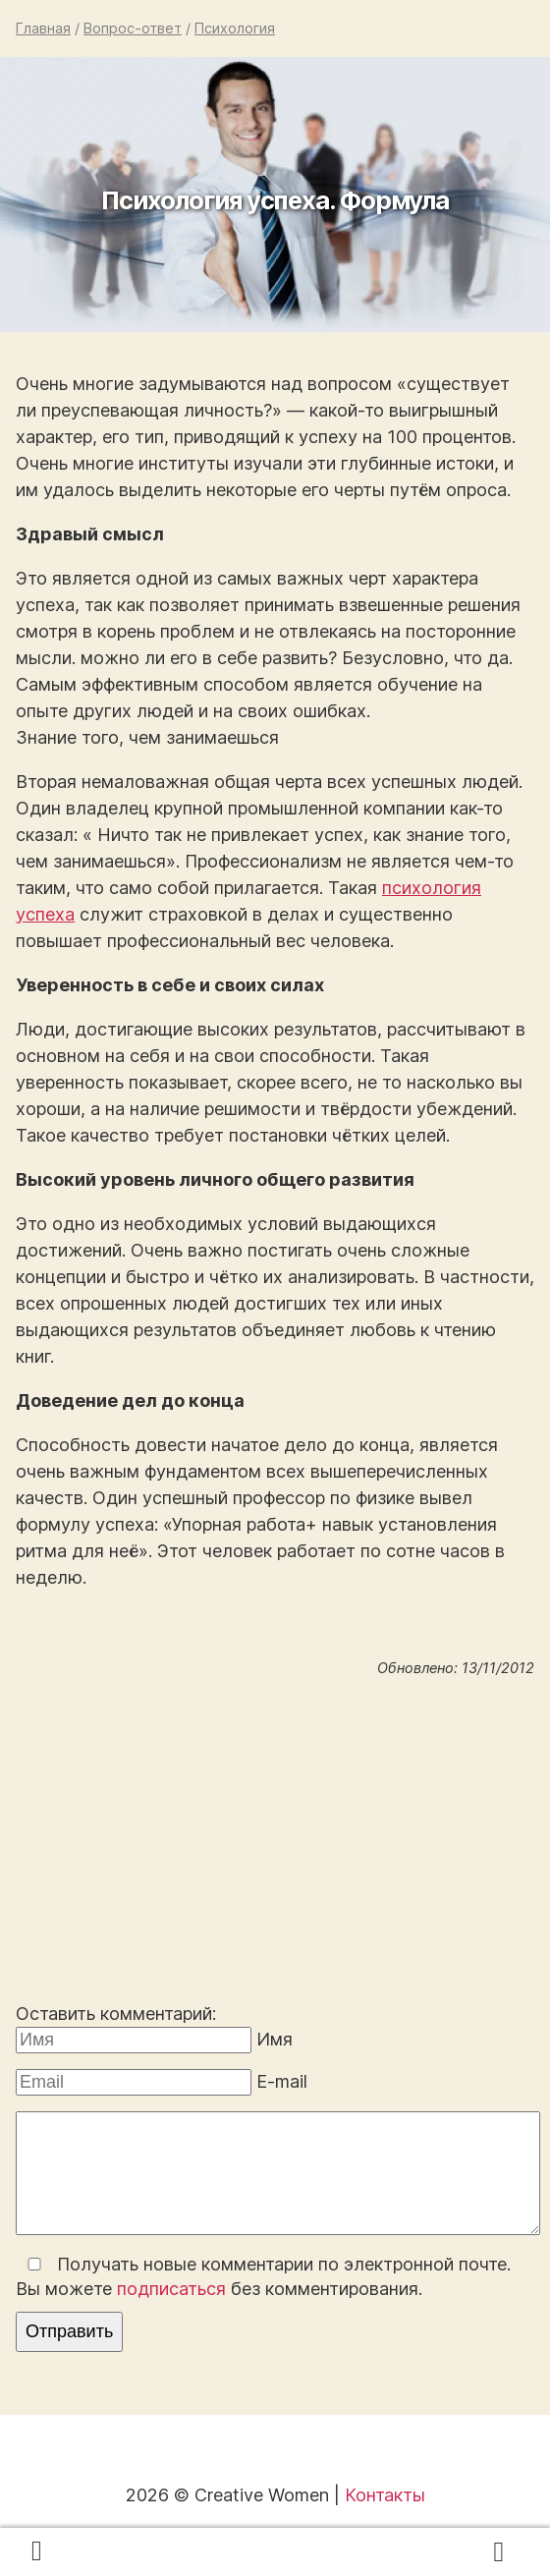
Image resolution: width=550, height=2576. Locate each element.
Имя (274, 2039)
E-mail (281, 2081)
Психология (234, 28)
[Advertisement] (275, 1844)
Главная (43, 28)
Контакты (385, 2495)
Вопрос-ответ (132, 28)
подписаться (171, 2288)
